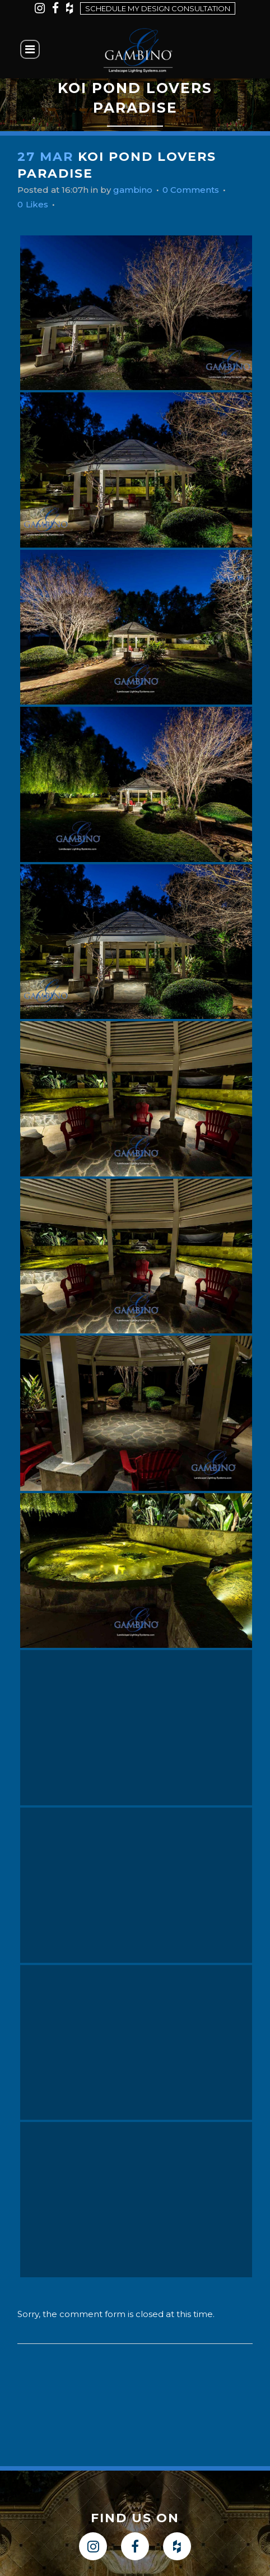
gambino (132, 189)
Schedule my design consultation (157, 8)
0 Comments (190, 189)
